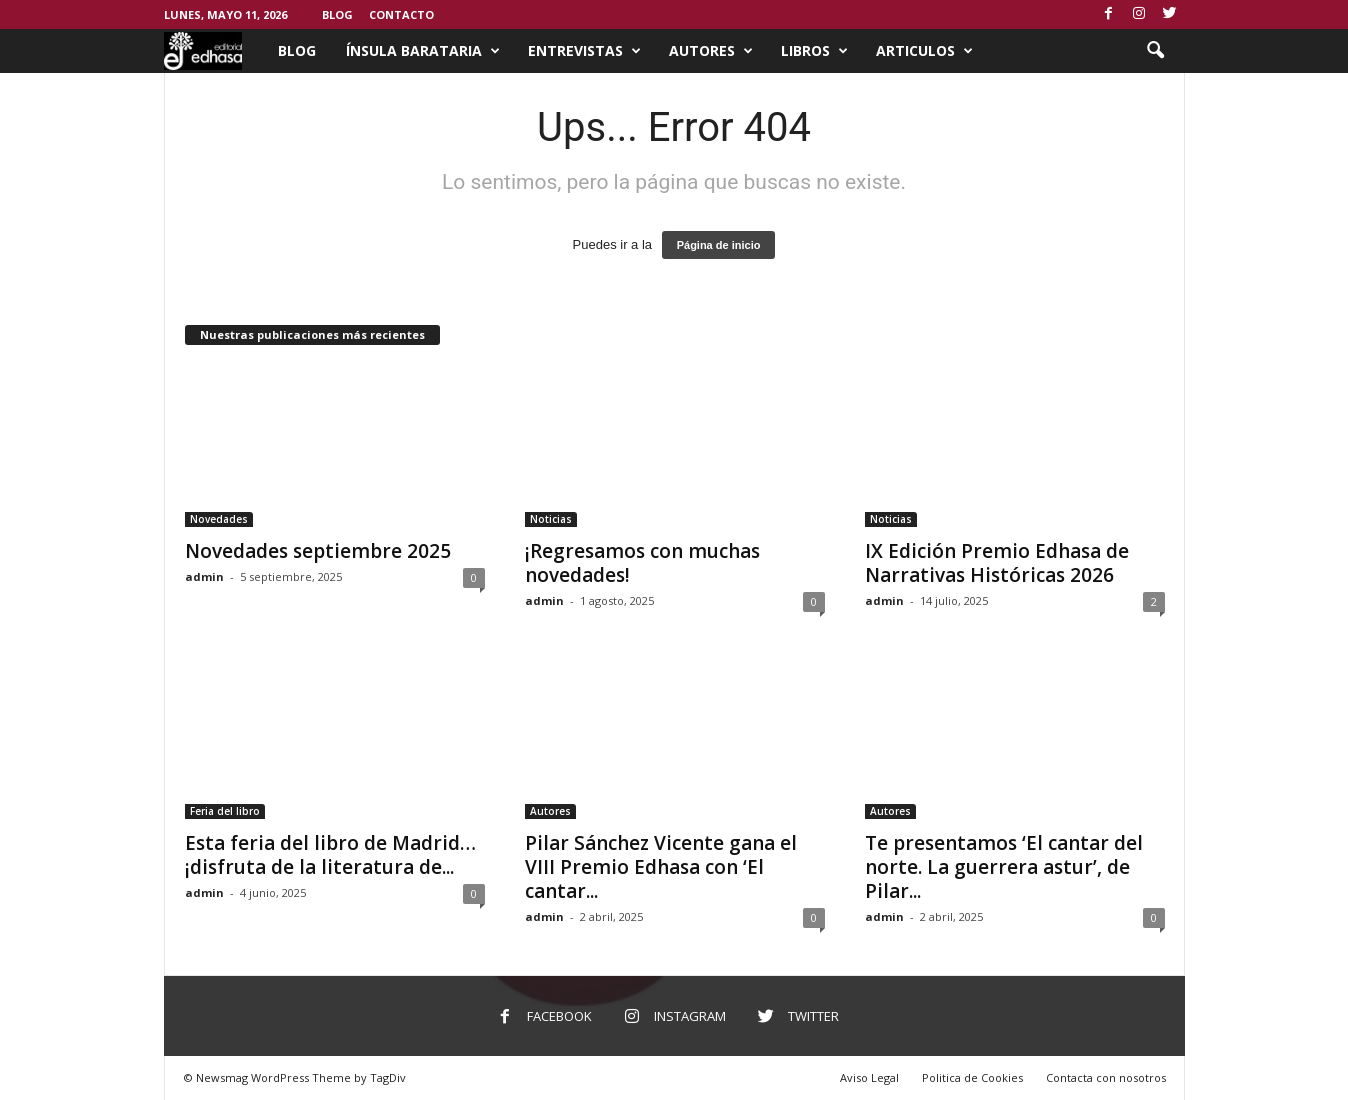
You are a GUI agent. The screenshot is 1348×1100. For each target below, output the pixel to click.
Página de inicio (719, 245)
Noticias (551, 519)
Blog (337, 14)
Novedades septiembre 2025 (318, 551)
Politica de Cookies (972, 1077)
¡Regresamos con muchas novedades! (642, 563)
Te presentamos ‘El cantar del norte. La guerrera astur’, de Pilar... (1004, 867)
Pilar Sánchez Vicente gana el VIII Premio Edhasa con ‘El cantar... (661, 867)
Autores (711, 51)
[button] (1155, 51)
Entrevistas (584, 51)
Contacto (401, 14)
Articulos (924, 51)
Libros (814, 51)
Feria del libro (225, 811)
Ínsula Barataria (423, 51)
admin (204, 576)
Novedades (219, 519)
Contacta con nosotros (1106, 1077)
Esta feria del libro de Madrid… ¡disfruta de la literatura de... (330, 855)
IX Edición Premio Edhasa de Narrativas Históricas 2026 (997, 563)
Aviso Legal (869, 1077)
